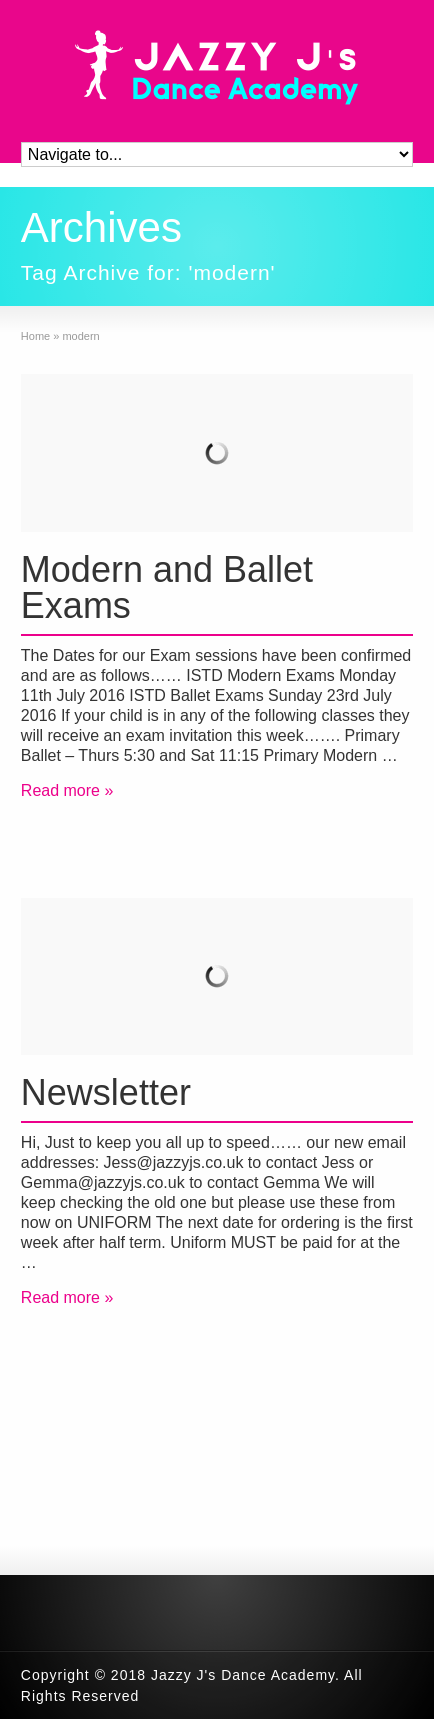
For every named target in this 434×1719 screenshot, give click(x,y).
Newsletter (106, 1092)
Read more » (67, 790)
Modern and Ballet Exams (167, 587)
